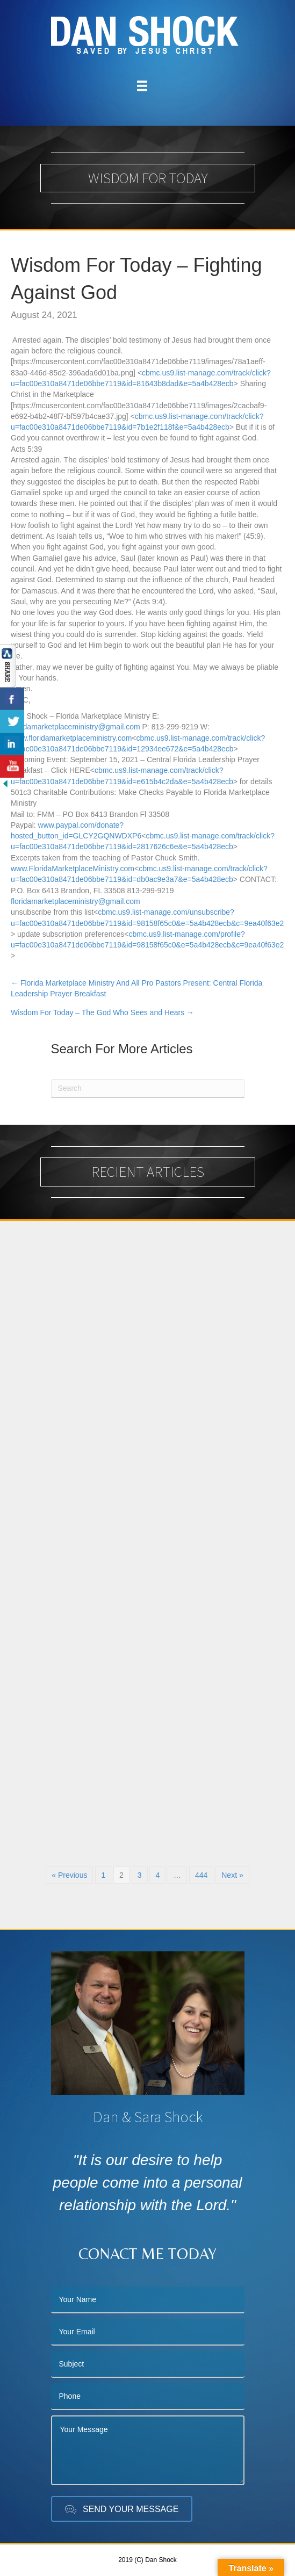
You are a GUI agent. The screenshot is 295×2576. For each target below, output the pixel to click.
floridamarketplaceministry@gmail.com (75, 726)
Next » (232, 1875)
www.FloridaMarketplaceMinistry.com (72, 868)
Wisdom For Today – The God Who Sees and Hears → (102, 1012)
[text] (147, 2299)
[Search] (147, 1088)
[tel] (147, 2396)
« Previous (69, 1875)
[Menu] (142, 86)
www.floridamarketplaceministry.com (71, 738)
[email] (147, 2332)
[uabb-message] (147, 2450)
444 (201, 1875)
